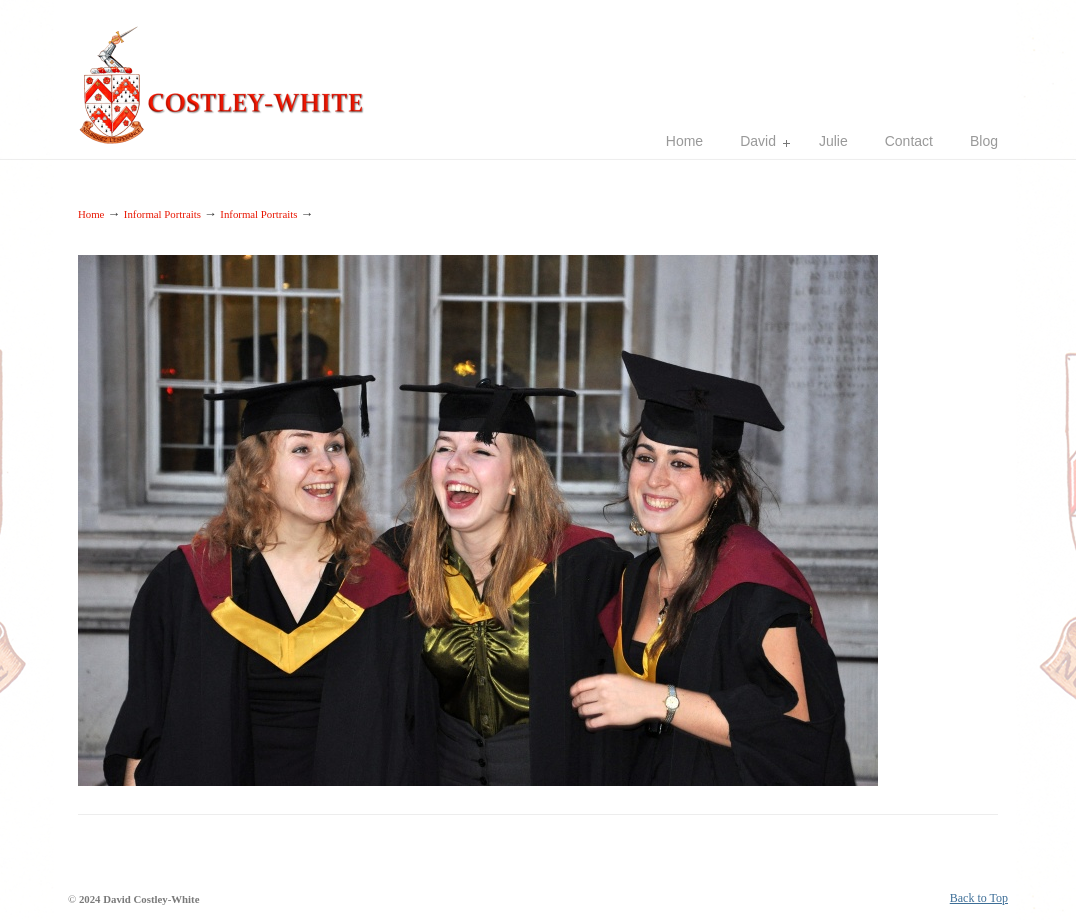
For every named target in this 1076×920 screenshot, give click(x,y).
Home (91, 214)
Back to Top (979, 898)
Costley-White (228, 76)
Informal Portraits (162, 214)
